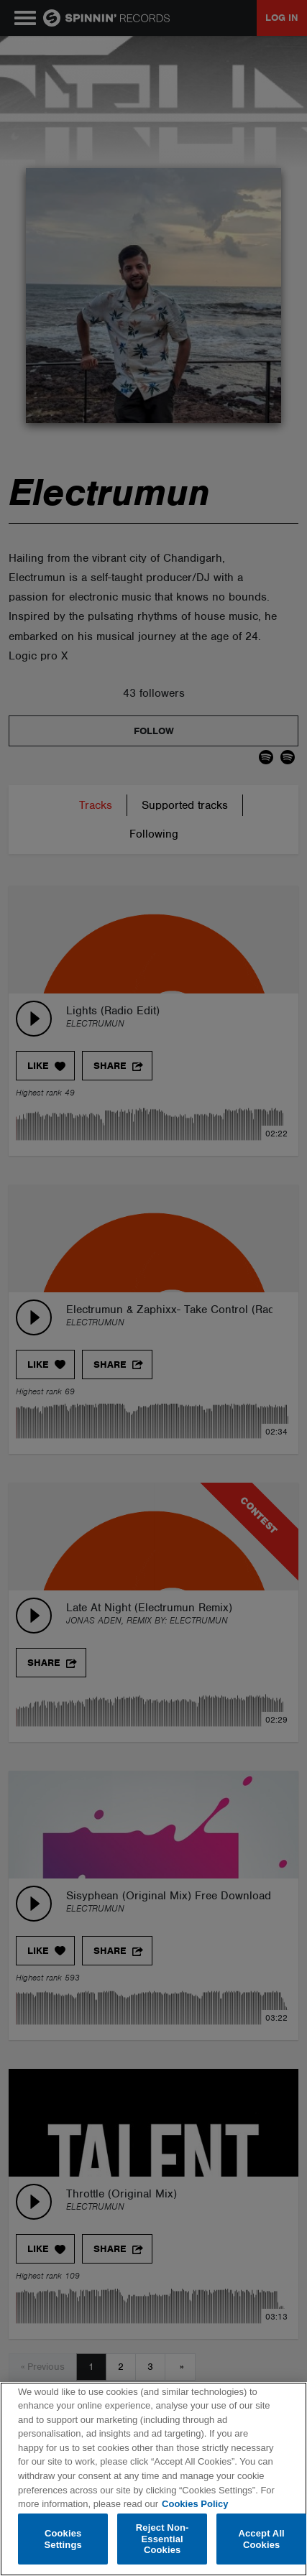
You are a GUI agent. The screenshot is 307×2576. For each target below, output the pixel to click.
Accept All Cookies (261, 2539)
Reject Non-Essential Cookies (162, 2538)
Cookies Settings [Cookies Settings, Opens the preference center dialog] (63, 2539)
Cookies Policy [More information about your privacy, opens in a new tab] (195, 2503)
